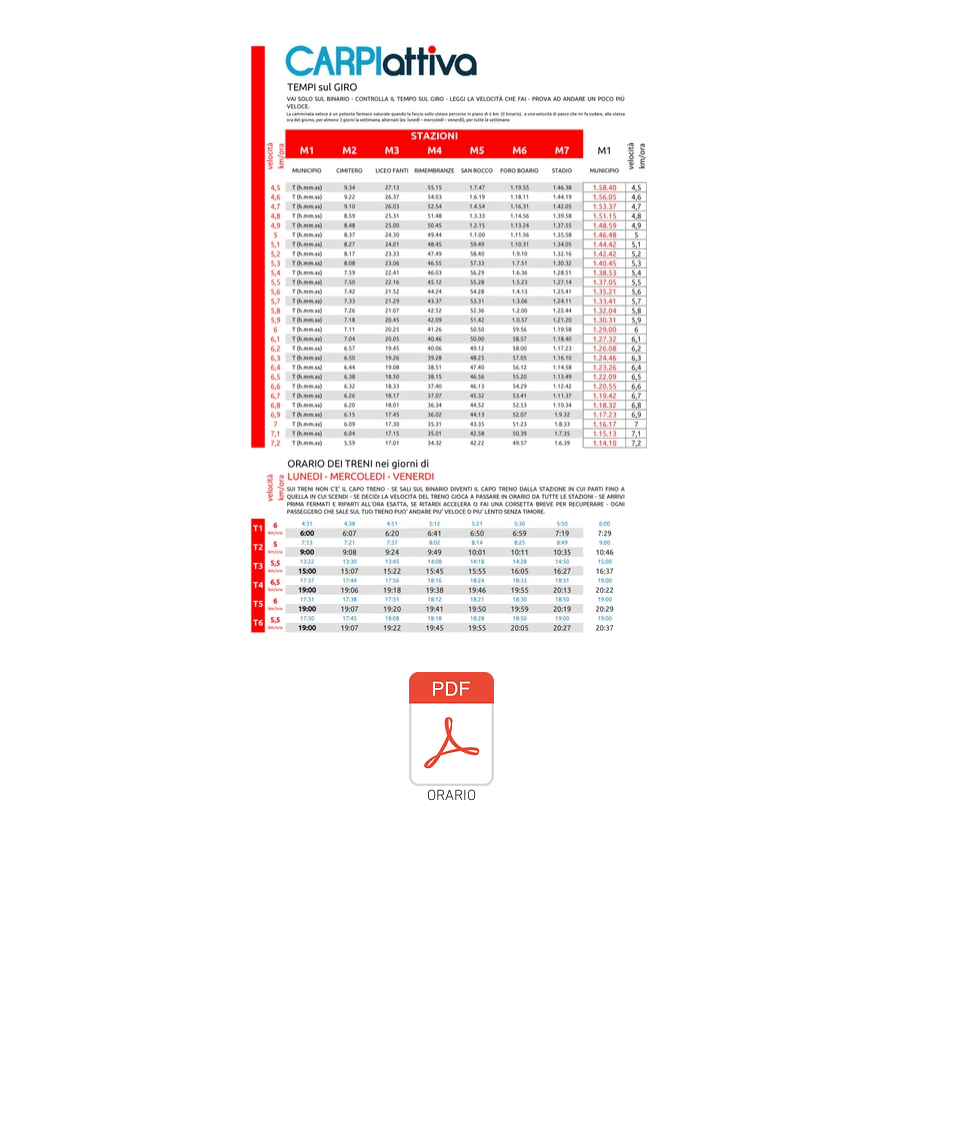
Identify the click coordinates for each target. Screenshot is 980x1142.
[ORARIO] (451, 742)
